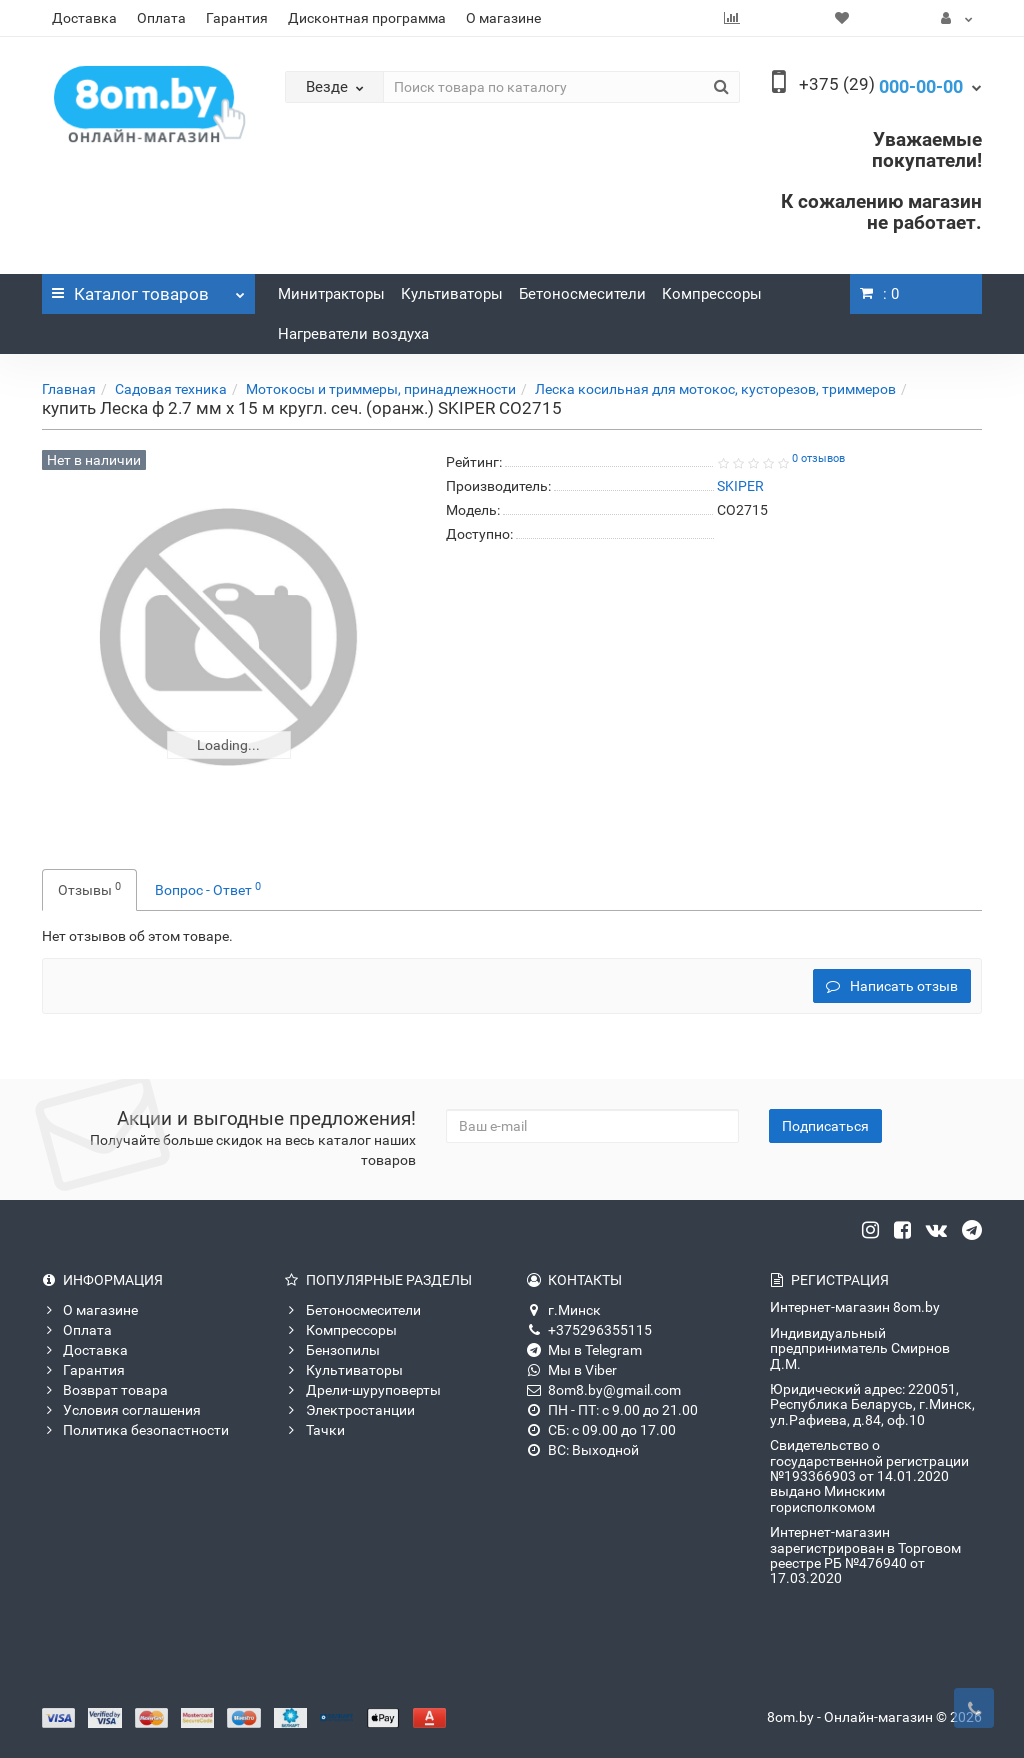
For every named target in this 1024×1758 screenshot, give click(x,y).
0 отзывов (818, 458)
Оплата (161, 18)
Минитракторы (331, 294)
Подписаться (825, 1126)
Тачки (315, 1430)
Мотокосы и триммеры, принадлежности (381, 389)
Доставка (84, 18)
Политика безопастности (135, 1430)
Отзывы (89, 889)
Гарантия (237, 18)
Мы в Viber (572, 1370)
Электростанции (350, 1410)
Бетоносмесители (582, 294)
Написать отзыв (892, 986)
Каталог (148, 289)
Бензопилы (332, 1350)
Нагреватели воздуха (353, 334)
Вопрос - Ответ (208, 889)
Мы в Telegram (584, 1350)
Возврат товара (105, 1390)
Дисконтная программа (367, 18)
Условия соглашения (121, 1410)
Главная (69, 389)
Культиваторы (452, 294)
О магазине (503, 18)
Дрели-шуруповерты (363, 1390)
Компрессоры (712, 294)
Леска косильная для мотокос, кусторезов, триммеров (715, 389)
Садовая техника (171, 389)
